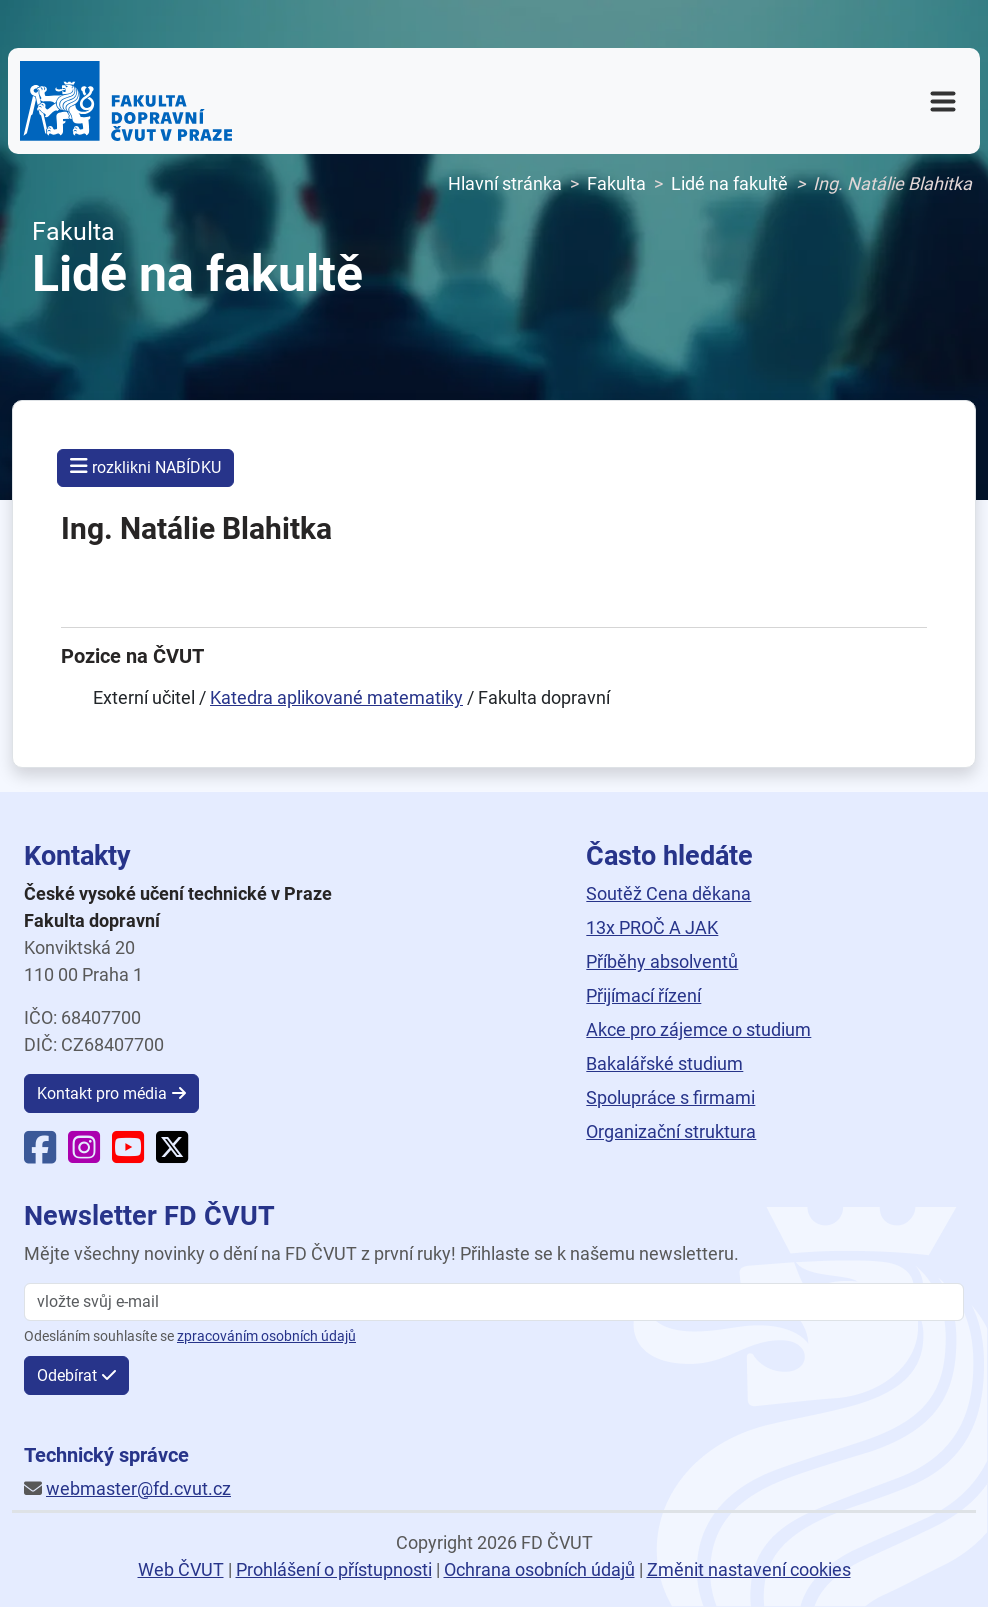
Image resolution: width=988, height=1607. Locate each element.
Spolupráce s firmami (670, 1097)
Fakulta (616, 183)
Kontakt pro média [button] (102, 1093)
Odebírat (67, 1375)
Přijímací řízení (643, 995)
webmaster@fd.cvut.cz (138, 1488)
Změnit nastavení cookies (749, 1569)
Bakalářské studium (664, 1063)
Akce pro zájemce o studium (698, 1029)
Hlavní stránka (505, 183)
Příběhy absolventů (662, 961)
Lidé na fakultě (729, 183)
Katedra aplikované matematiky (336, 697)
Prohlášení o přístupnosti (334, 1569)
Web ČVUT (181, 1569)
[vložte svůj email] (494, 1302)
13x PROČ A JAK (652, 927)
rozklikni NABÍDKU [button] (145, 466)
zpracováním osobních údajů (266, 1336)
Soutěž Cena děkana (668, 893)
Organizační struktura (671, 1131)
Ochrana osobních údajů (539, 1569)
